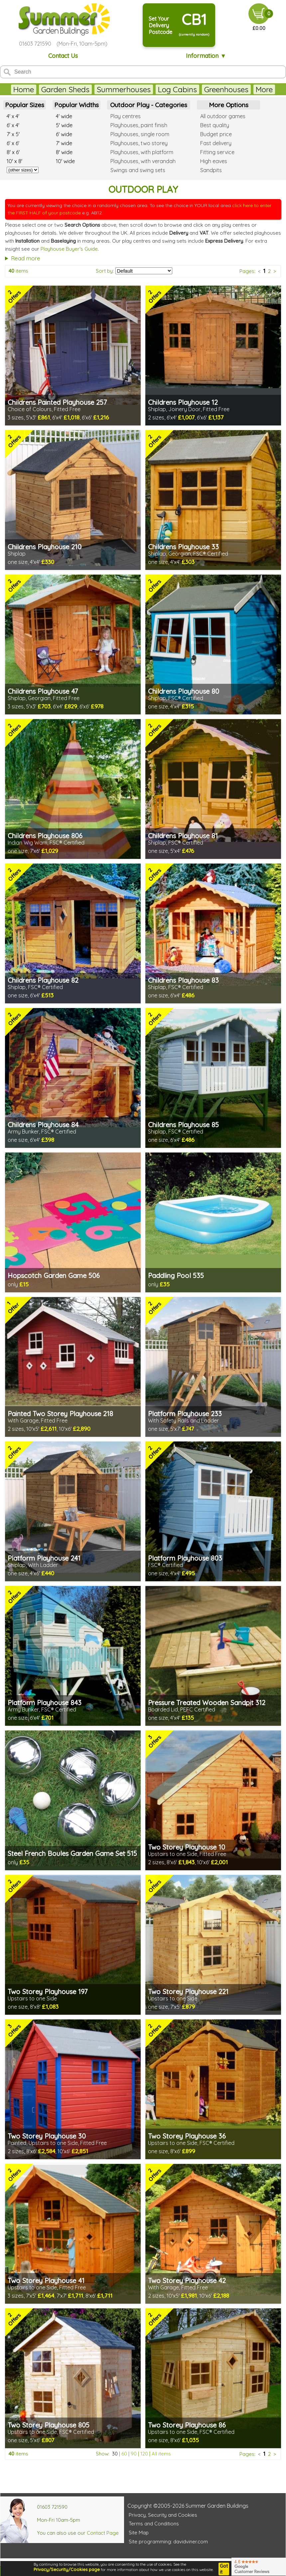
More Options (228, 105)
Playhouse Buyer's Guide (69, 249)
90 (134, 2453)
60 (124, 2453)
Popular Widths (76, 105)
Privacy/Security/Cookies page (67, 2569)
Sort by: (105, 271)
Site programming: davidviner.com (168, 2541)
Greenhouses (226, 89)
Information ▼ (206, 56)
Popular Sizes (24, 105)
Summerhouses (124, 89)
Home (23, 89)
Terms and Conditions (154, 2523)
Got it (224, 2569)
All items (161, 2453)
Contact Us (63, 56)
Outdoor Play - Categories (148, 105)
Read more (25, 258)
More (264, 89)
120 (144, 2453)
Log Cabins (177, 89)
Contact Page (103, 2533)
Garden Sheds (65, 89)
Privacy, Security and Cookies (163, 2515)
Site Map (139, 2532)
